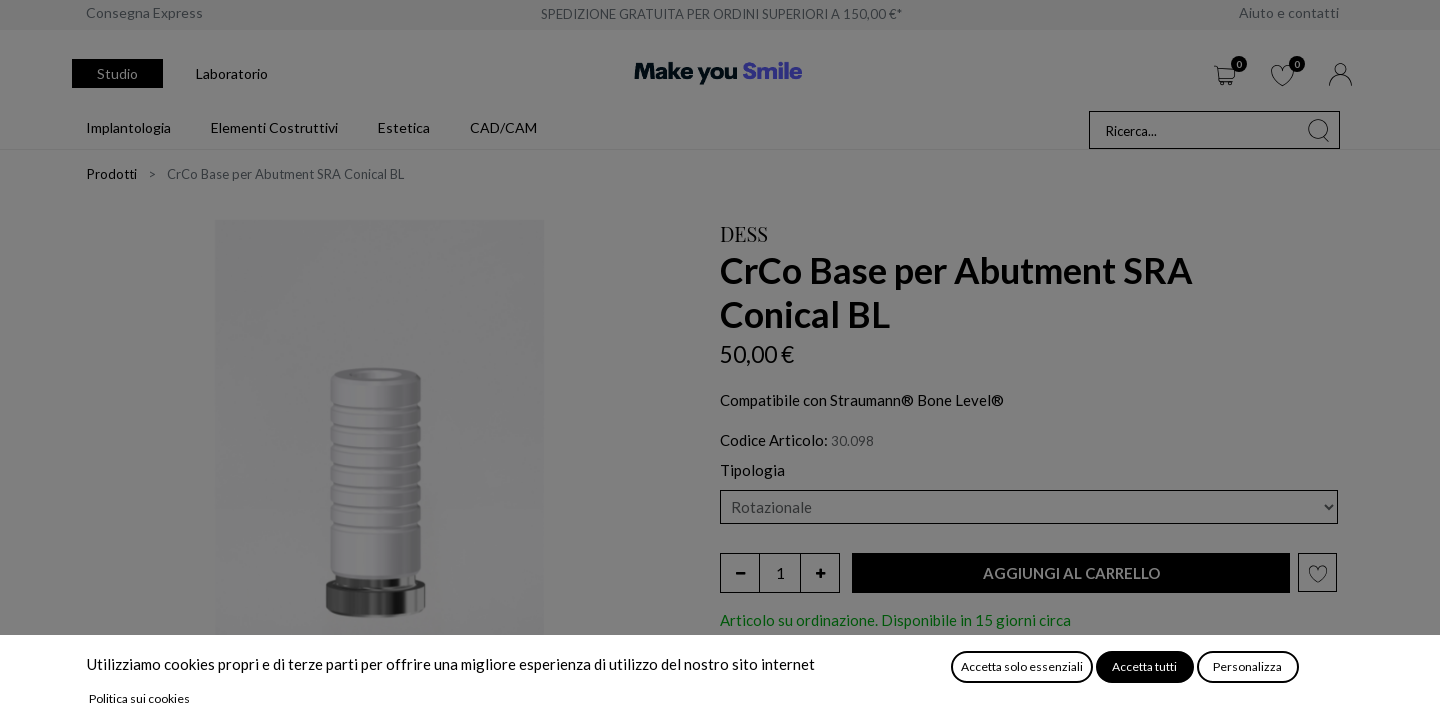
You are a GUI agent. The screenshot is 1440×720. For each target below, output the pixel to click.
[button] (1071, 573)
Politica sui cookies (139, 698)
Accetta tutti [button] (1144, 666)
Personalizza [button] (1247, 666)
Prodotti (112, 174)
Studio (117, 73)
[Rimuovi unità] (740, 573)
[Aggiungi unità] (820, 573)
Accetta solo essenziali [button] (1022, 666)
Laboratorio (232, 73)
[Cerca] (1319, 130)
